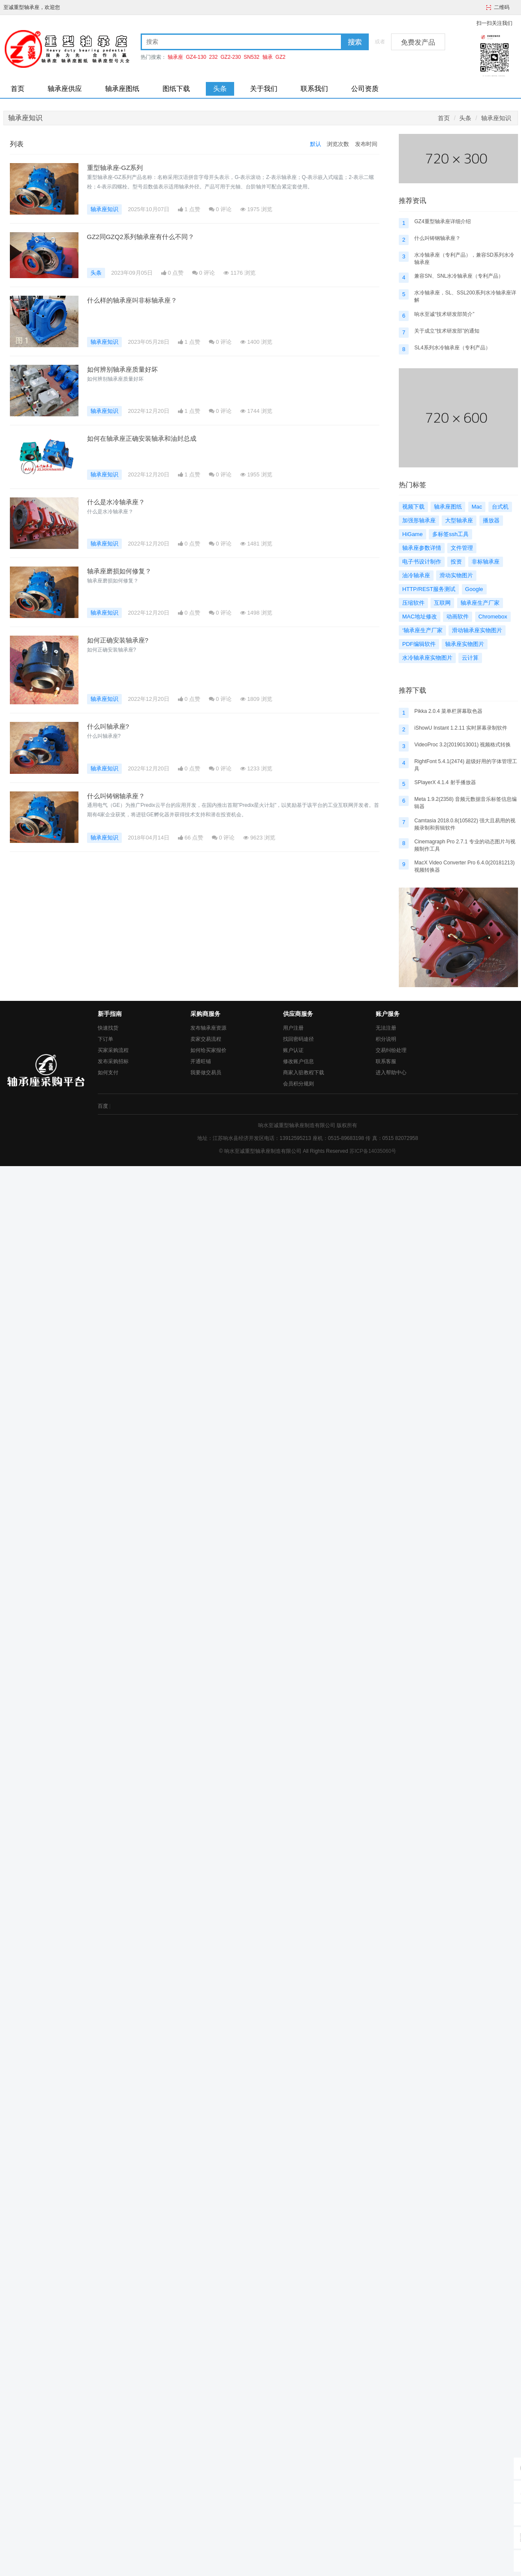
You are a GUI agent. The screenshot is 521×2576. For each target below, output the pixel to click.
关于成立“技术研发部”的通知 (446, 331)
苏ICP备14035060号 (372, 1151)
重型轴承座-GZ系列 (115, 167)
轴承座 (175, 57)
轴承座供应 (65, 88)
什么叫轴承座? (108, 726)
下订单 (105, 1039)
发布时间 (366, 144)
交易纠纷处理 (391, 1050)
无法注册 (386, 1028)
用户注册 (293, 1028)
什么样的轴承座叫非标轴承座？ (132, 300)
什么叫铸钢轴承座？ (116, 796)
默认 (315, 144)
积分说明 (386, 1039)
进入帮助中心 (391, 1073)
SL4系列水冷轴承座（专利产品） (452, 348)
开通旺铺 (200, 1061)
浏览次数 (338, 144)
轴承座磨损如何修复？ (119, 571)
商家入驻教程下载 (303, 1073)
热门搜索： (153, 57)
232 (213, 57)
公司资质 (365, 88)
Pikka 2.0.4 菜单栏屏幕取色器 (448, 711)
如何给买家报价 (208, 1050)
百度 (103, 1106)
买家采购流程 (113, 1050)
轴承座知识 (496, 118)
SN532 (251, 57)
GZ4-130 (196, 57)
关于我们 (263, 88)
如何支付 (108, 1073)
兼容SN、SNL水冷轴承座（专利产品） (458, 276)
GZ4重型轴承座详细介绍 (442, 221)
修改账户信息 (298, 1061)
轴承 (267, 57)
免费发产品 (418, 42)
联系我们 (314, 88)
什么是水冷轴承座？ (116, 502)
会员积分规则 (298, 1084)
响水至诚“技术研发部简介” (444, 314)
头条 (220, 88)
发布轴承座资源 (208, 1028)
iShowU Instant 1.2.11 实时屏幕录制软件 (460, 728)
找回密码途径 (298, 1039)
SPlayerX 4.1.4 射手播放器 (445, 782)
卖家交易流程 (205, 1039)
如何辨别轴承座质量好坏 (122, 369)
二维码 (501, 7)
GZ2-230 (230, 57)
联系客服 (386, 1061)
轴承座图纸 (122, 88)
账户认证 (293, 1050)
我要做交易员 (205, 1073)
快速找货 (108, 1028)
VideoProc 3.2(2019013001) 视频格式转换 (462, 745)
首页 (17, 88)
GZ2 (280, 57)
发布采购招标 (113, 1061)
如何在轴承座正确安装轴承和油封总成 (141, 438)
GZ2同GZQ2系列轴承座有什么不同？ (140, 236)
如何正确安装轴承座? (117, 640)
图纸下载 (176, 88)
